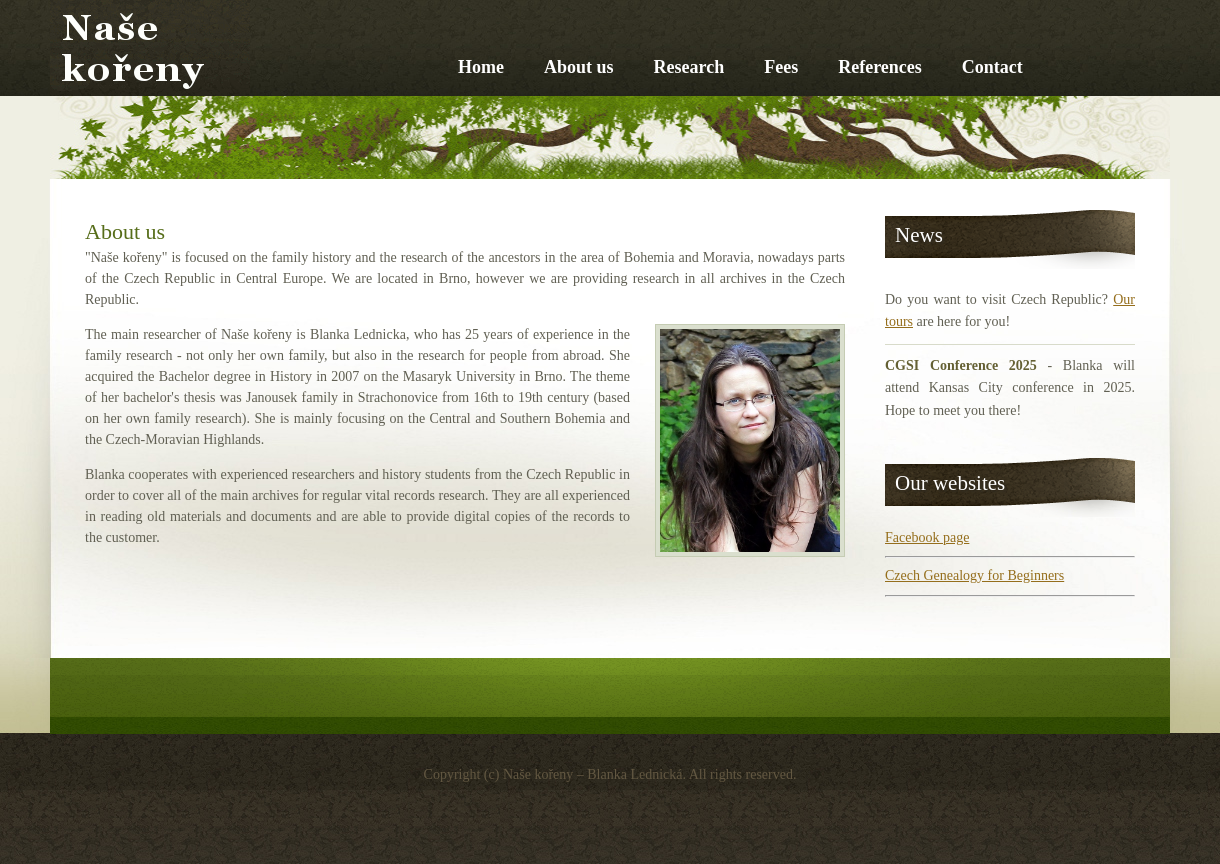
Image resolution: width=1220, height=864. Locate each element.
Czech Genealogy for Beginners (974, 575)
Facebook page (927, 537)
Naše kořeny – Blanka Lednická (305, 98)
